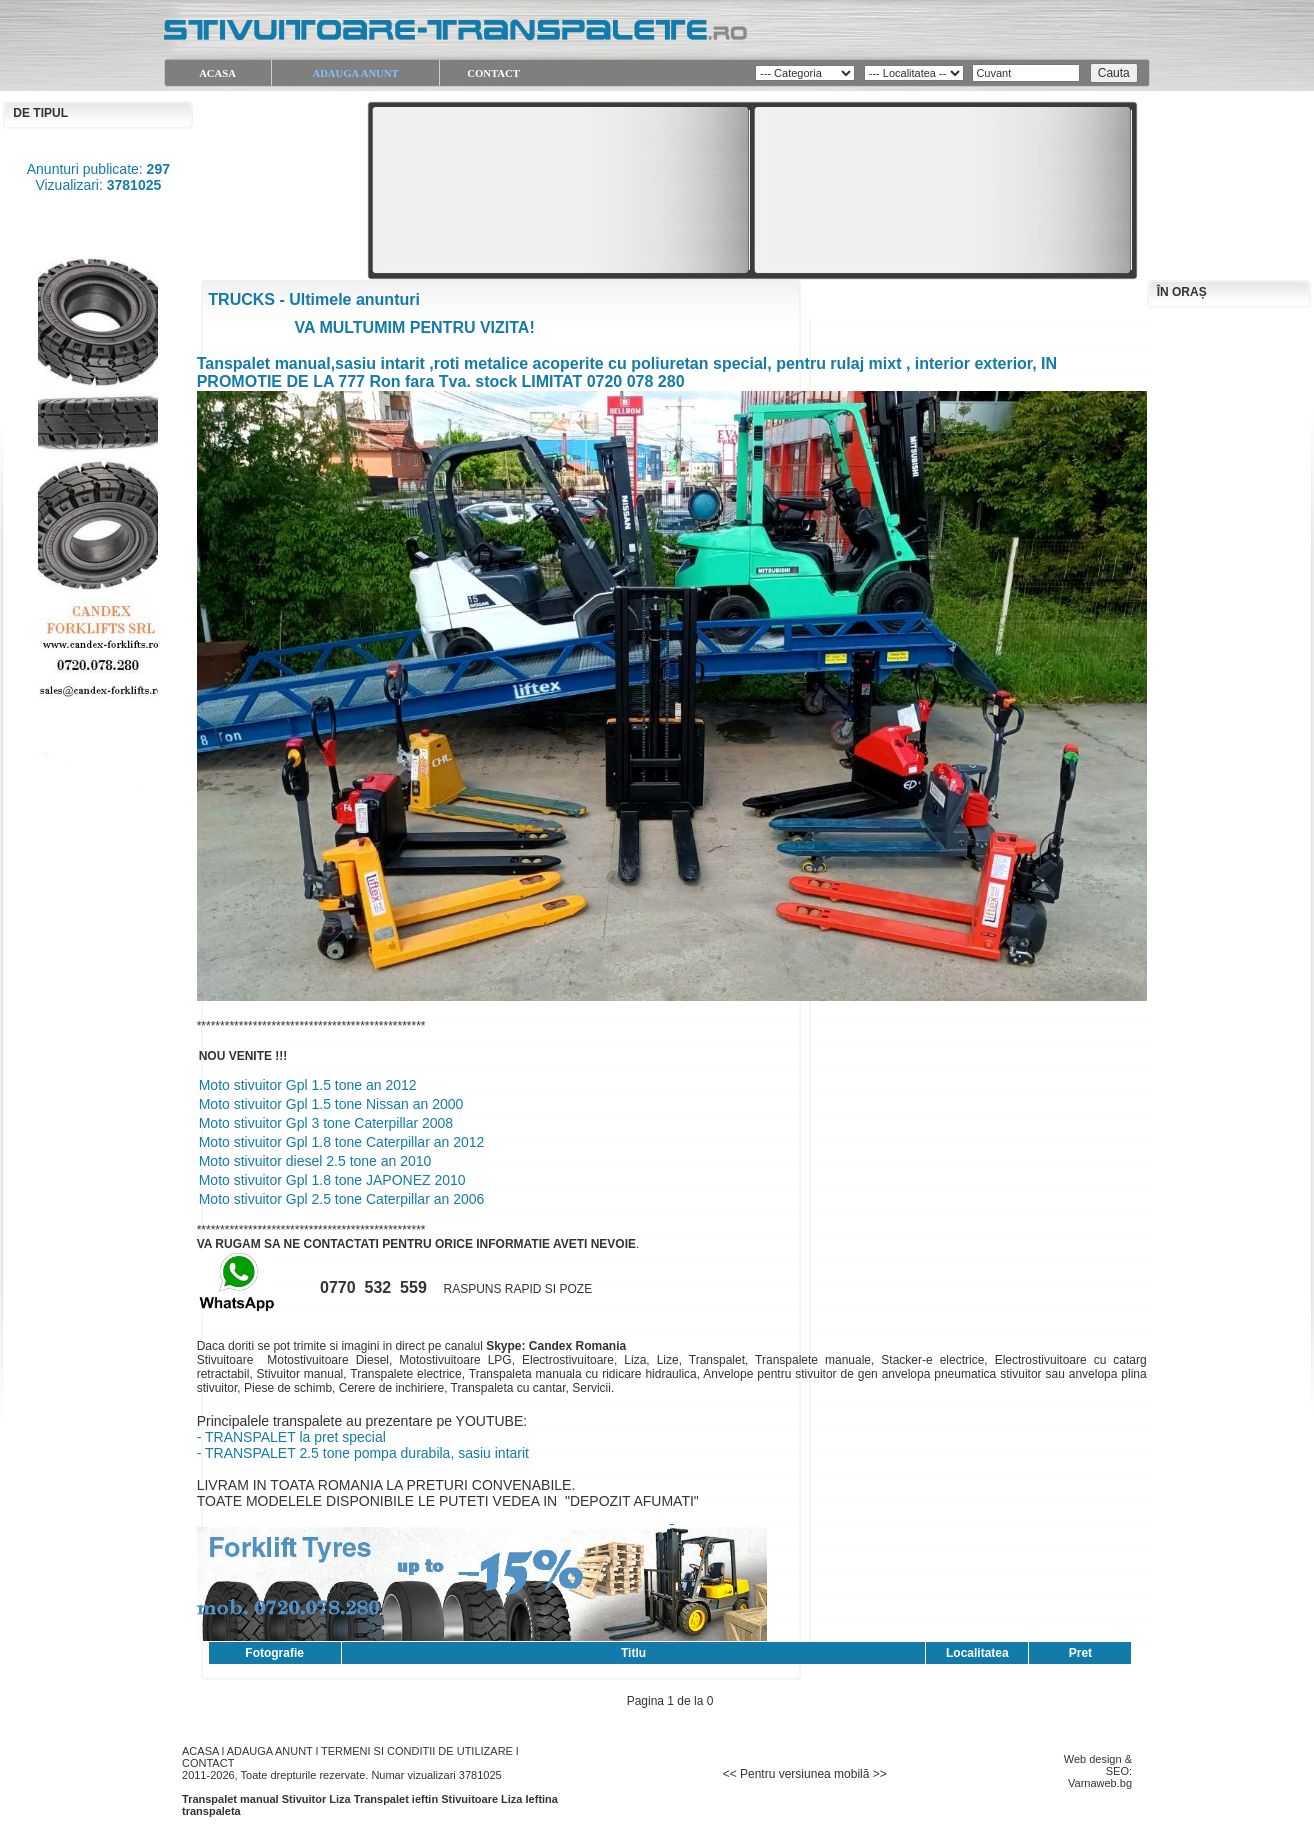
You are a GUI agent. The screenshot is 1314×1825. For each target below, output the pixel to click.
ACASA (200, 1751)
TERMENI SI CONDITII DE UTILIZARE (417, 1751)
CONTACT (208, 1763)
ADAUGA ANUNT (270, 1751)
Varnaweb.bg (1100, 1783)
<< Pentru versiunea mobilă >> (805, 1774)
